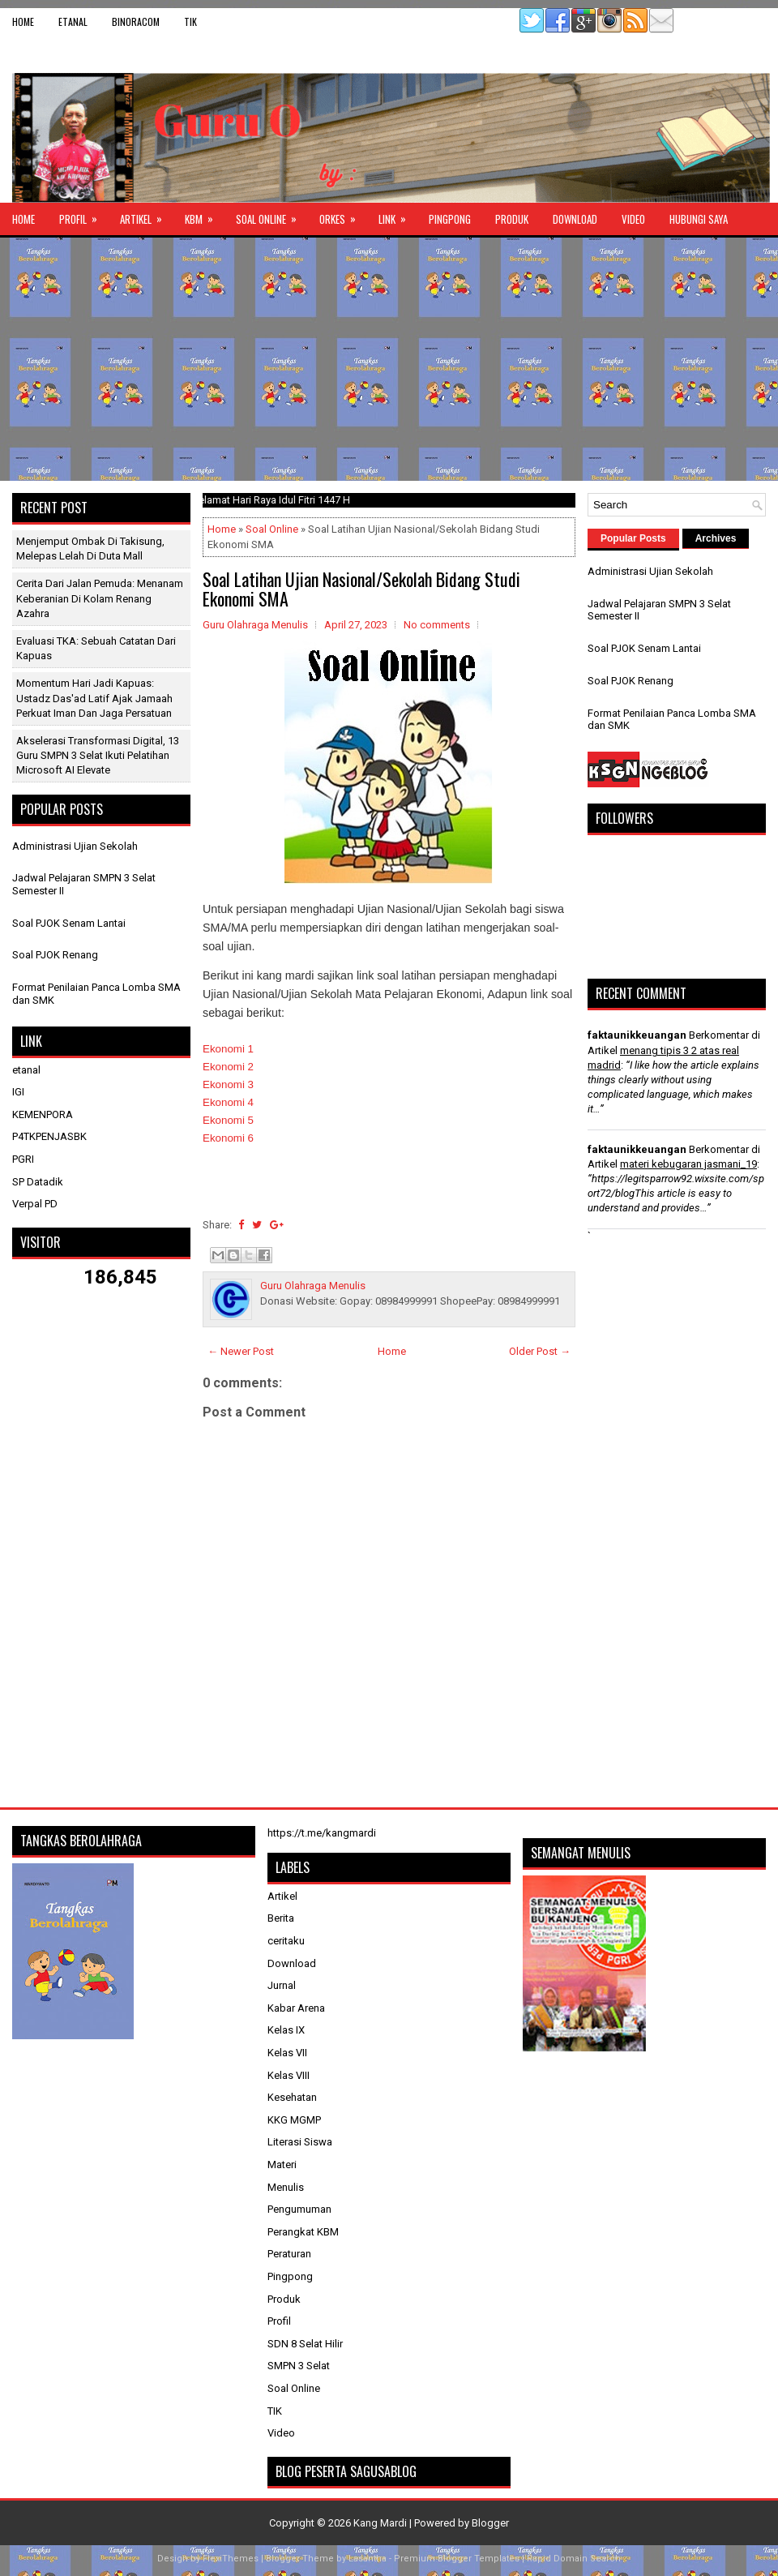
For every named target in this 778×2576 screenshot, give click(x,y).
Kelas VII (287, 2053)
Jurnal (281, 1985)
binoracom (136, 21)
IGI (18, 1092)
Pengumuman (299, 2209)
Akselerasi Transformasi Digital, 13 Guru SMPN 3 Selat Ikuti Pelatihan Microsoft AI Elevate (97, 755)
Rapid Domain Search (574, 2558)
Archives (716, 538)
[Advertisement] (389, 359)
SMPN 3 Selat (298, 2366)
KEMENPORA (42, 1114)
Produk (511, 219)
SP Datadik (37, 1182)
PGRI (23, 1159)
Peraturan (289, 2254)
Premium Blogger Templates (456, 2558)
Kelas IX (286, 2030)
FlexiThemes (231, 2558)
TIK (190, 21)
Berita (280, 1918)
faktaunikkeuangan (637, 1035)
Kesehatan (292, 2097)
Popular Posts (633, 538)
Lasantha (367, 2558)
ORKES (342, 215)
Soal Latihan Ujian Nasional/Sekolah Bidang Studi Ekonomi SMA (361, 588)
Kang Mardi (381, 2523)
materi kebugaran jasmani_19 (688, 1164)
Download (575, 219)
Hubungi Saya (698, 219)
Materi (282, 2164)
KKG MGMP (294, 2120)
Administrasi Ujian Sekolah (75, 846)
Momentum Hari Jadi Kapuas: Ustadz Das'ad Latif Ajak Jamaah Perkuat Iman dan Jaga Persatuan (94, 697)
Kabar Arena (296, 2008)
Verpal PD (35, 1204)
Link (397, 215)
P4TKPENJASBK (49, 1136)
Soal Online (271, 215)
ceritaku (286, 1941)
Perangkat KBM (303, 2232)
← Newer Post (240, 1351)
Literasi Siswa (299, 2142)
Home (23, 21)
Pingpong (450, 219)
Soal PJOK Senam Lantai (69, 923)
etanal (73, 21)
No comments (437, 625)
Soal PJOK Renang (55, 955)
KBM (204, 215)
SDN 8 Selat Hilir (305, 2344)
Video (633, 219)
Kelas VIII (288, 2075)
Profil (83, 215)
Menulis (285, 2187)
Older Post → (540, 1351)
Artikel (146, 215)
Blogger (490, 2523)
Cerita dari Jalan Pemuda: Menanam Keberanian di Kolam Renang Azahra (99, 598)
